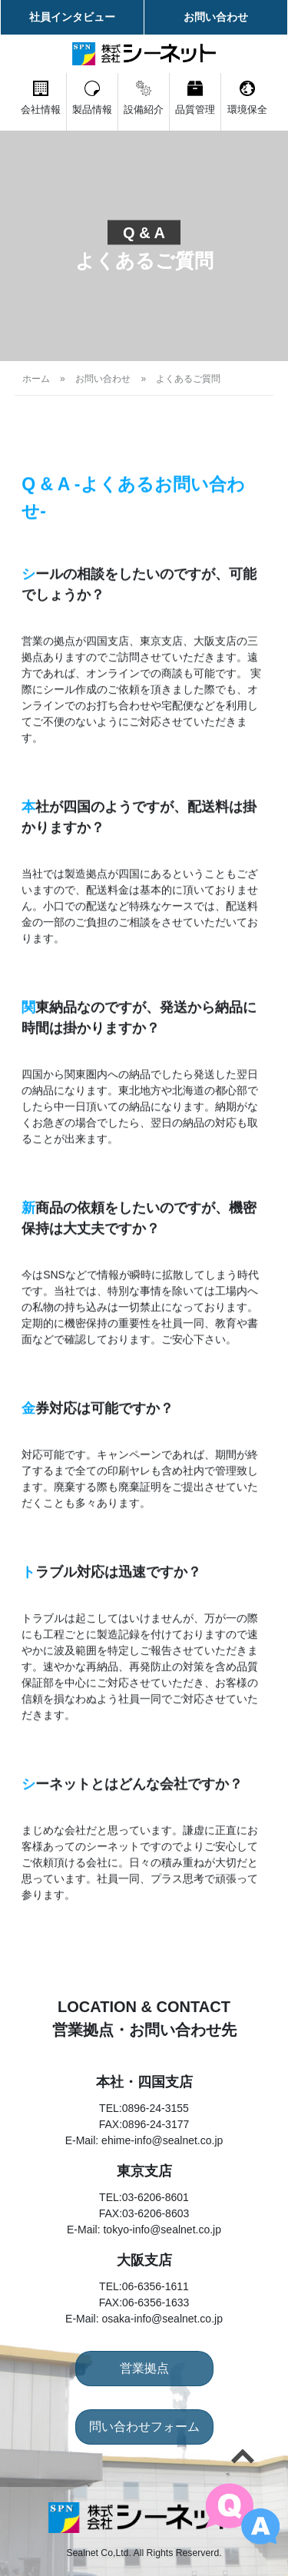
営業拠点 (144, 2368)
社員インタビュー (72, 17)
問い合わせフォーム (144, 2426)
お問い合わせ (216, 17)
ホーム (36, 378)
